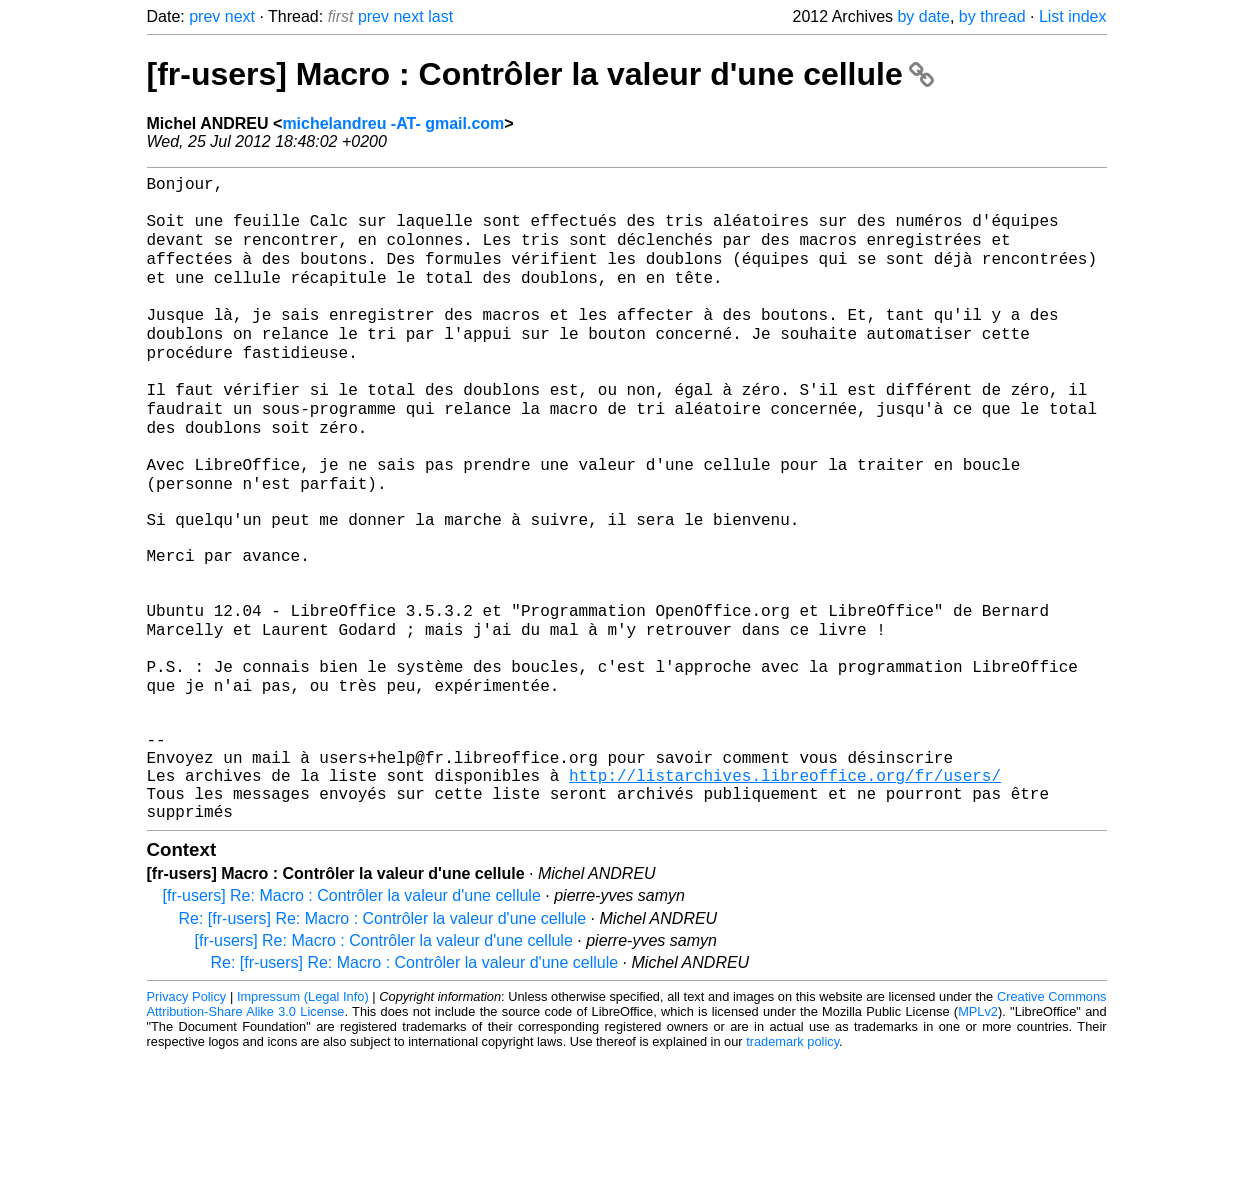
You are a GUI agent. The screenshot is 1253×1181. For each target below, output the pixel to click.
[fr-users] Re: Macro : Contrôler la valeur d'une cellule (352, 1019)
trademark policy (792, 1165)
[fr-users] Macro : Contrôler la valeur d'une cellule (540, 74)
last (440, 16)
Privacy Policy (187, 1120)
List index (1073, 16)
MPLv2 (978, 1135)
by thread (992, 16)
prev (204, 16)
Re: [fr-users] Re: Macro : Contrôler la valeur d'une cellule (383, 1042)
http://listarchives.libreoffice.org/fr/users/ (785, 891)
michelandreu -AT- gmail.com (393, 123)
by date (923, 16)
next (240, 16)
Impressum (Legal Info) (303, 1120)
